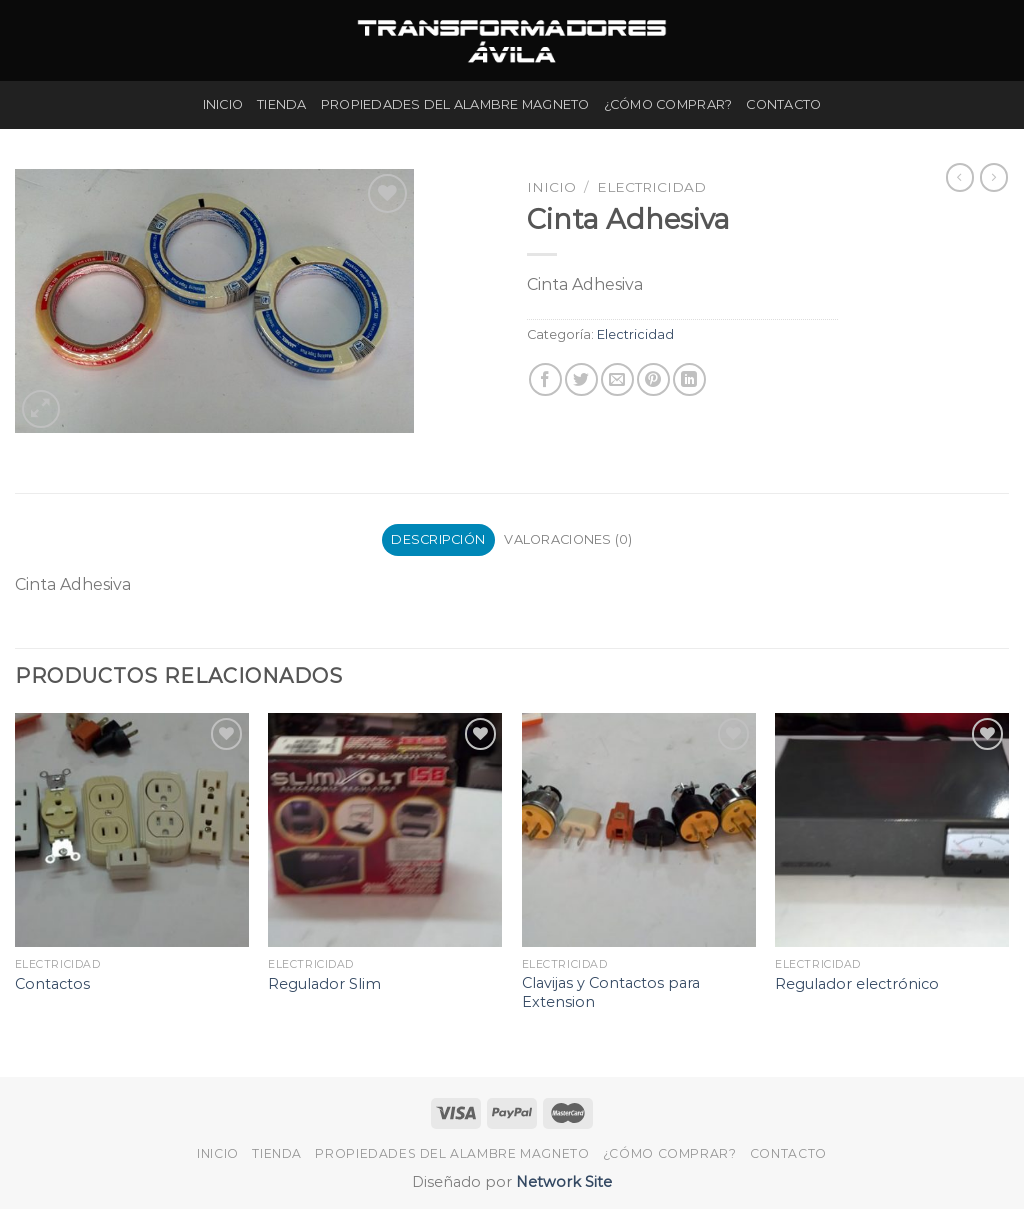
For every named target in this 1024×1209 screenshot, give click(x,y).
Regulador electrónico (857, 984)
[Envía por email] (617, 379)
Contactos (52, 984)
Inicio (223, 104)
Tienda (282, 104)
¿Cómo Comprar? (668, 104)
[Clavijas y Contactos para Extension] (639, 830)
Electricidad (651, 187)
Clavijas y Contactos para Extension (611, 992)
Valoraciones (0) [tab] (568, 539)
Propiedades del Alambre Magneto (455, 104)
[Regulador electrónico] (892, 830)
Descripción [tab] (438, 539)
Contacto (783, 104)
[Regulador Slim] (385, 830)
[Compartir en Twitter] (581, 379)
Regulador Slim (324, 984)
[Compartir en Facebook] (545, 379)
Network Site (562, 1182)
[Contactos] (132, 830)
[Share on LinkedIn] (689, 379)
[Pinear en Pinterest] (653, 379)
